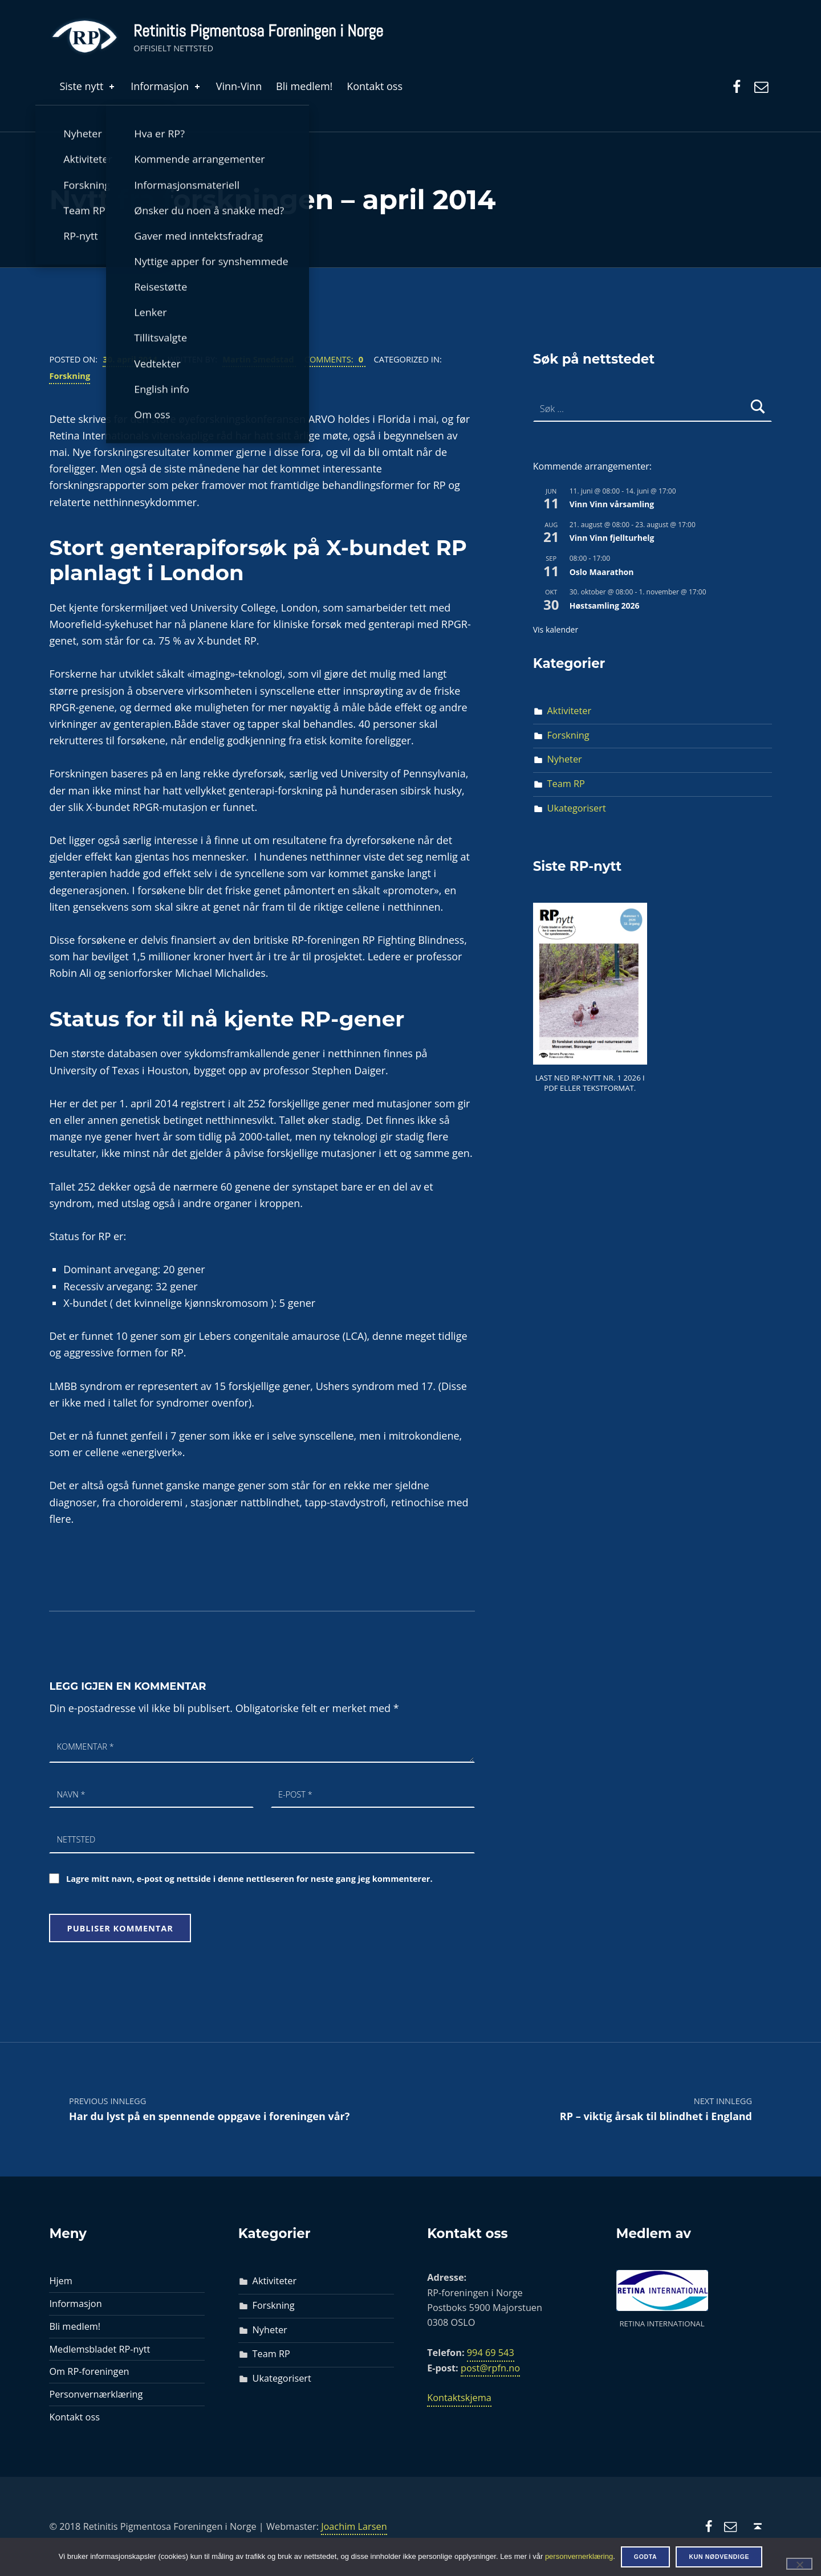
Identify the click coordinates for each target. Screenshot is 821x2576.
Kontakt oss (375, 86)
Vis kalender (555, 629)
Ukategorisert (576, 808)
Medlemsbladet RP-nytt (99, 2349)
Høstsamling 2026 (605, 605)
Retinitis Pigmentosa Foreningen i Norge (258, 31)
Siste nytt (87, 86)
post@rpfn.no (490, 2368)
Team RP (566, 783)
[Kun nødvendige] (799, 2563)
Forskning (69, 375)
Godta (645, 2556)
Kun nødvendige (719, 2556)
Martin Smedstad (259, 359)
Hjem (60, 2281)
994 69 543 (490, 2352)
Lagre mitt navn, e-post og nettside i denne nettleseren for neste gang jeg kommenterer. (249, 1878)
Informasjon (166, 86)
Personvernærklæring (96, 2394)
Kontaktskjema (459, 2397)
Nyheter (564, 759)
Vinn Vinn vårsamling (612, 504)
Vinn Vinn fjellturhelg (612, 537)
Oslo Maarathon (602, 571)
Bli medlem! (304, 86)
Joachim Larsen (354, 2526)
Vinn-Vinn (239, 86)
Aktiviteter (569, 710)
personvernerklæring (579, 2556)
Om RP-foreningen (89, 2371)
